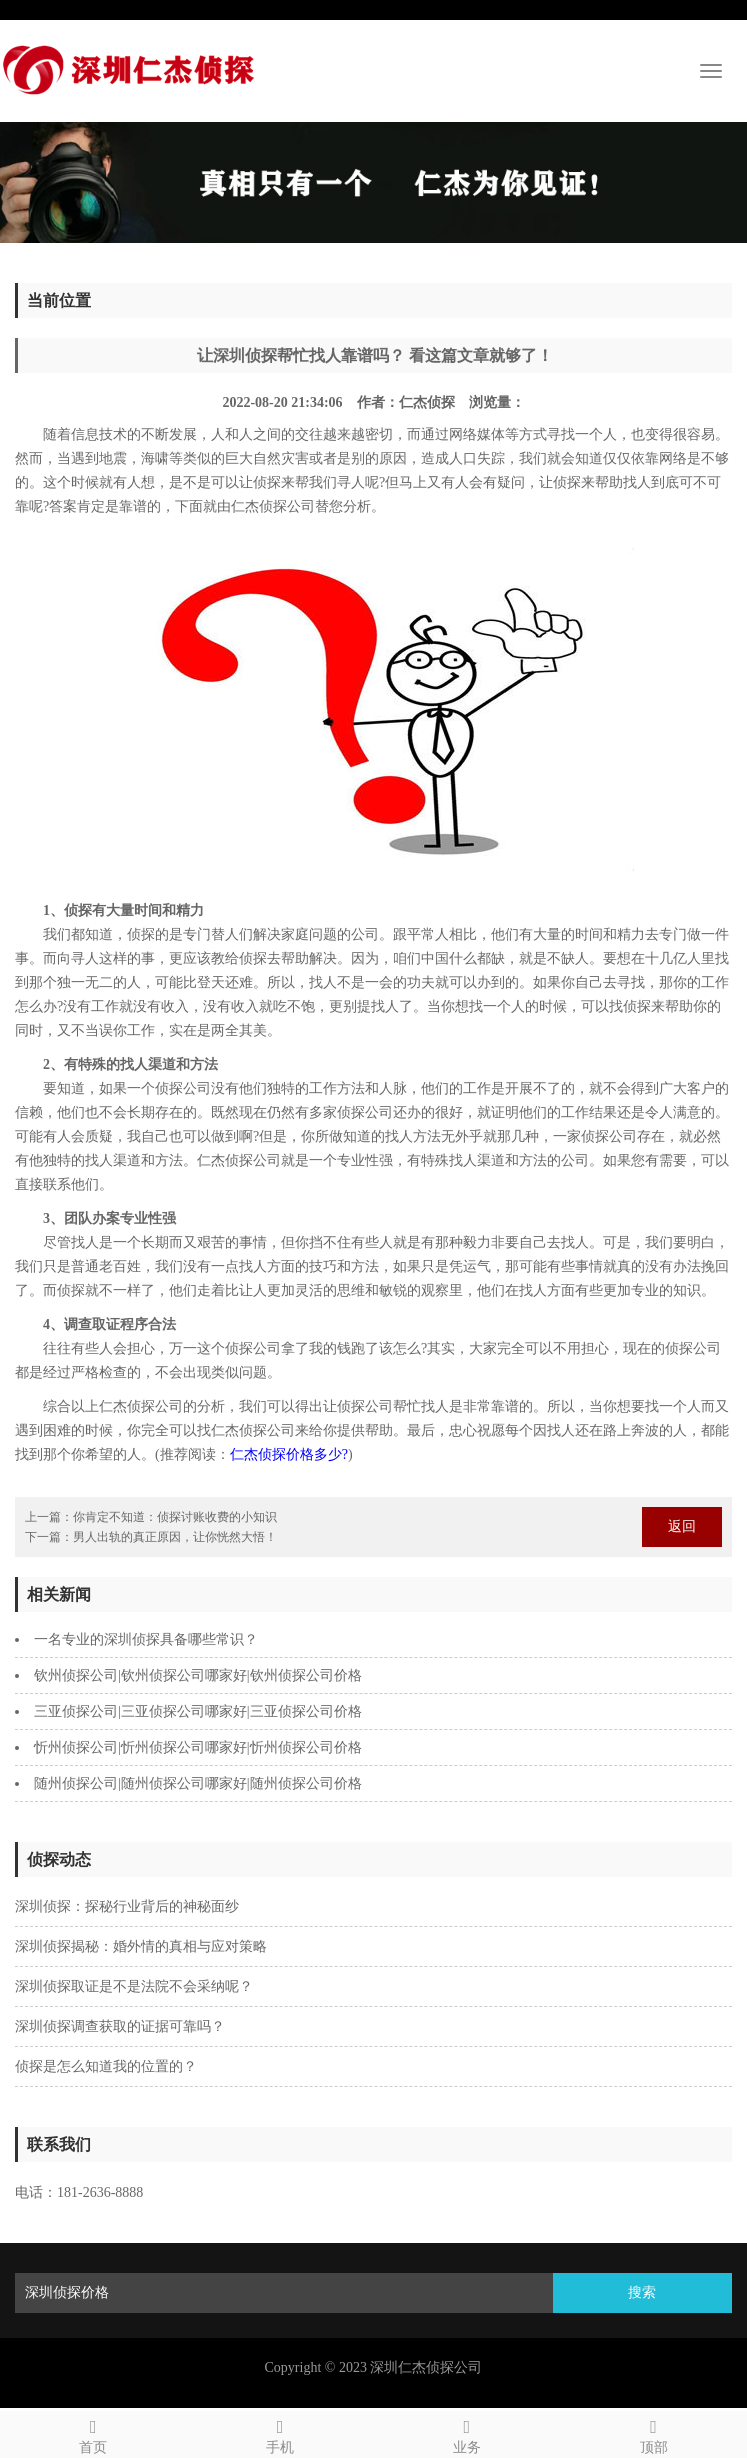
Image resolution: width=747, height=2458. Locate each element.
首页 (93, 2433)
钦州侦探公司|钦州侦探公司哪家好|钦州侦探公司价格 (198, 1675)
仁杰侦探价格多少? (289, 1454)
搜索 (642, 2292)
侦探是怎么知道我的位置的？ (106, 2066)
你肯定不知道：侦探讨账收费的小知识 (175, 1517)
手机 (280, 2433)
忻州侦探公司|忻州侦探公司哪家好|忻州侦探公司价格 (198, 1747)
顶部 (653, 2433)
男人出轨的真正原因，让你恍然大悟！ (175, 1537)
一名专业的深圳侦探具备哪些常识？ (146, 1639)
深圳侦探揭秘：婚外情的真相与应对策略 (141, 1946)
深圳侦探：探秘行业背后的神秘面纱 (127, 1906)
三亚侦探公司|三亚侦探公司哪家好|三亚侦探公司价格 (198, 1711)
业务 (467, 2433)
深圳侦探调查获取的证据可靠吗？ (120, 2026)
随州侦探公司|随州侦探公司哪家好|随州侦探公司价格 (198, 1783)
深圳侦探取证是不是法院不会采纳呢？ (134, 1986)
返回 (682, 1526)
